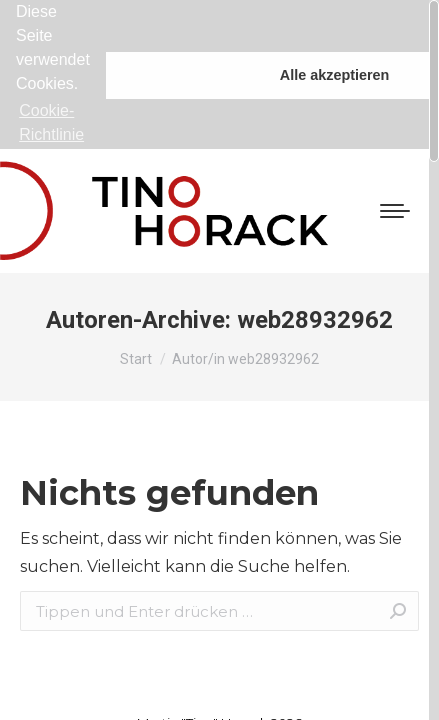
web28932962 (315, 311)
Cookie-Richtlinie (51, 122)
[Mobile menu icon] (395, 202)
